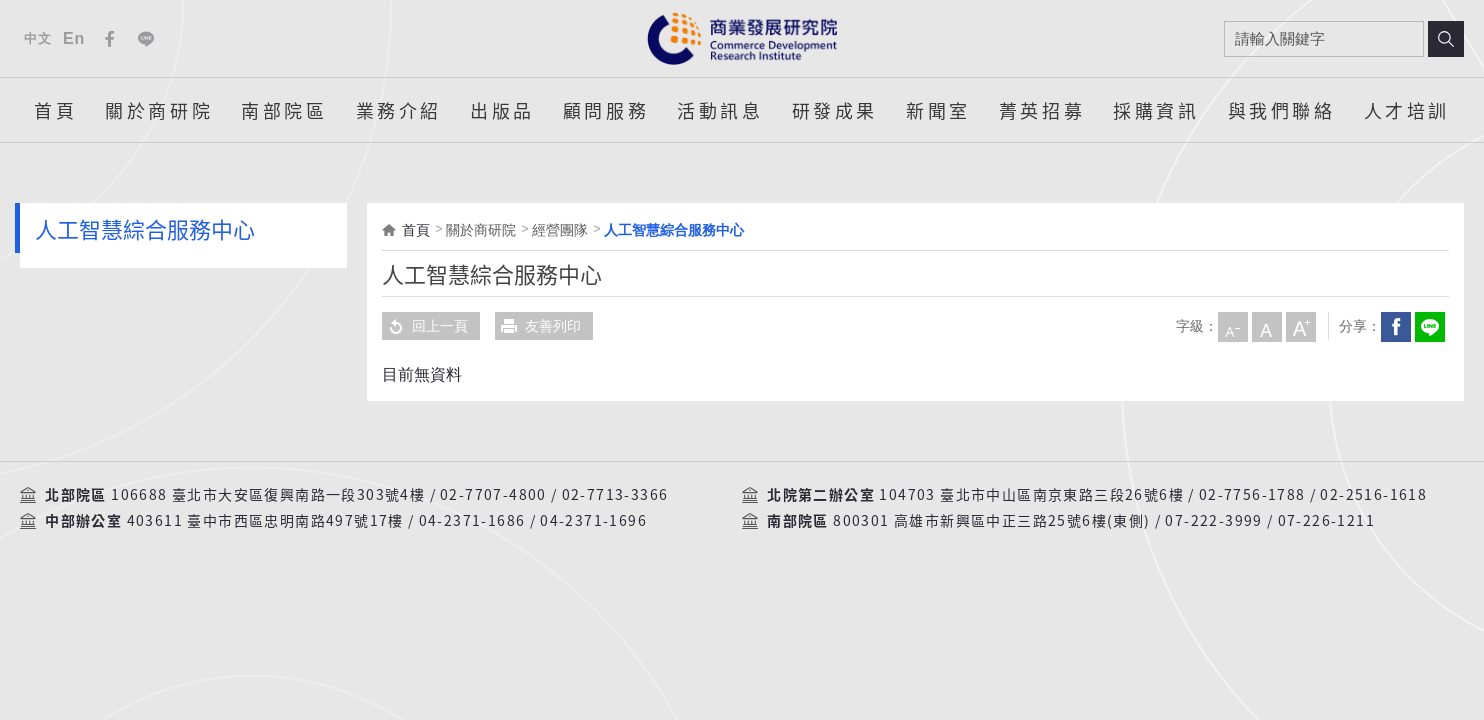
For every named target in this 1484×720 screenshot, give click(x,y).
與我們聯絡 (1282, 110)
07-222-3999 (1213, 521)
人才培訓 (1407, 110)
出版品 (502, 110)
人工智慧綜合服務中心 (674, 230)
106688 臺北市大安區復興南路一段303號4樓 (268, 495)
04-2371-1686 (472, 521)
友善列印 (538, 326)
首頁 (55, 110)
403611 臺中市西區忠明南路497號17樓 (265, 521)
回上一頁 (425, 326)
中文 (37, 38)
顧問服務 (606, 110)
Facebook (110, 39)
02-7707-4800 (493, 495)
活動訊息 (720, 110)
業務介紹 (399, 110)
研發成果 (835, 110)
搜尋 (1446, 39)
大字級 (1300, 326)
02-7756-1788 (1252, 495)
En (74, 38)
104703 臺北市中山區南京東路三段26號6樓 (1031, 495)
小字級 (1232, 326)
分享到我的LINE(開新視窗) (1429, 326)
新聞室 (938, 110)
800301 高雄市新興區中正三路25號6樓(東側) (991, 521)
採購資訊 (1156, 110)
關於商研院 (159, 110)
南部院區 (284, 110)
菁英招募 (1042, 110)
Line (146, 39)
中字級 (1266, 326)
